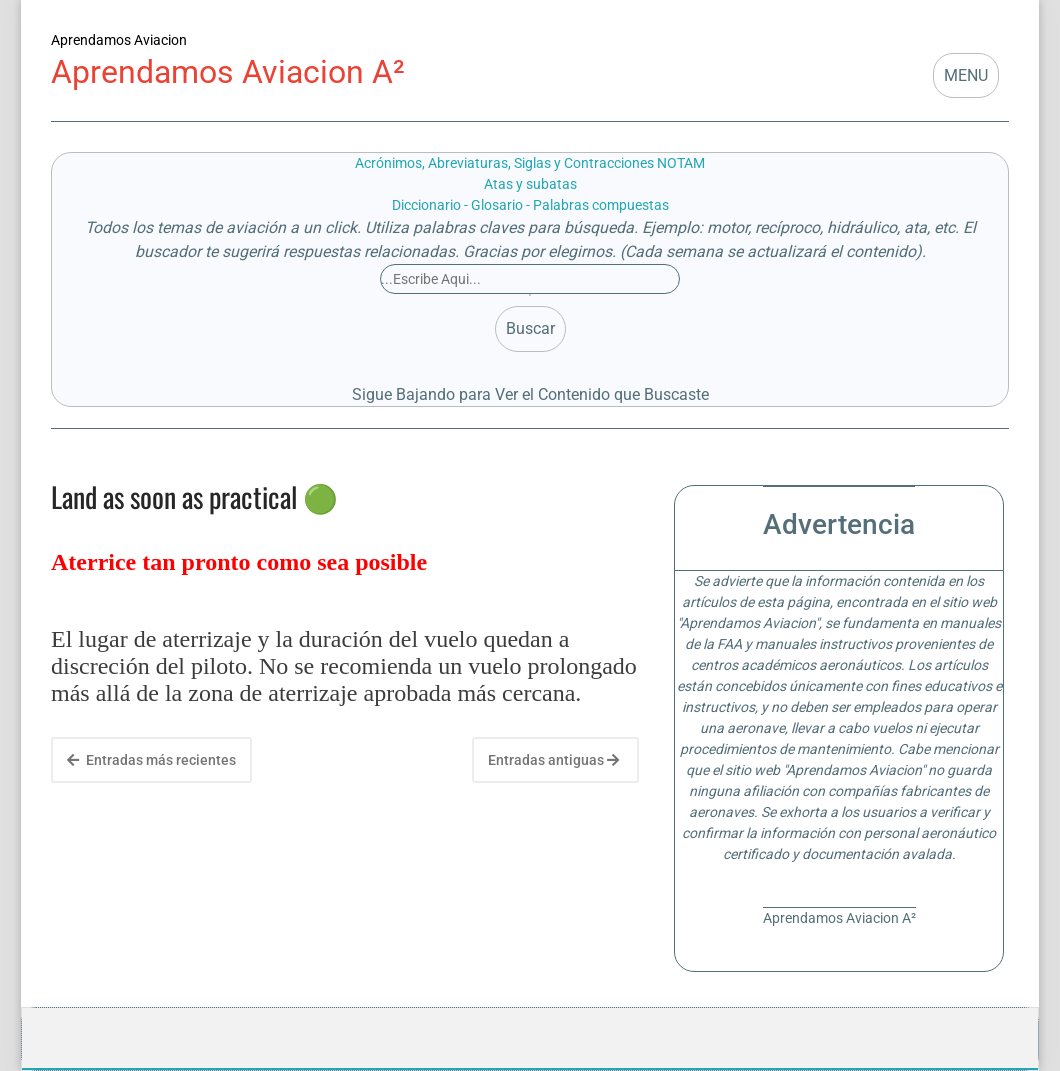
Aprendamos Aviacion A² (228, 72)
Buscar (530, 328)
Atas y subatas (530, 184)
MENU (966, 75)
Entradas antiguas (553, 760)
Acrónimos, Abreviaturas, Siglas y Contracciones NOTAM (530, 163)
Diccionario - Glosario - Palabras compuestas (530, 205)
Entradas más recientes (151, 760)
